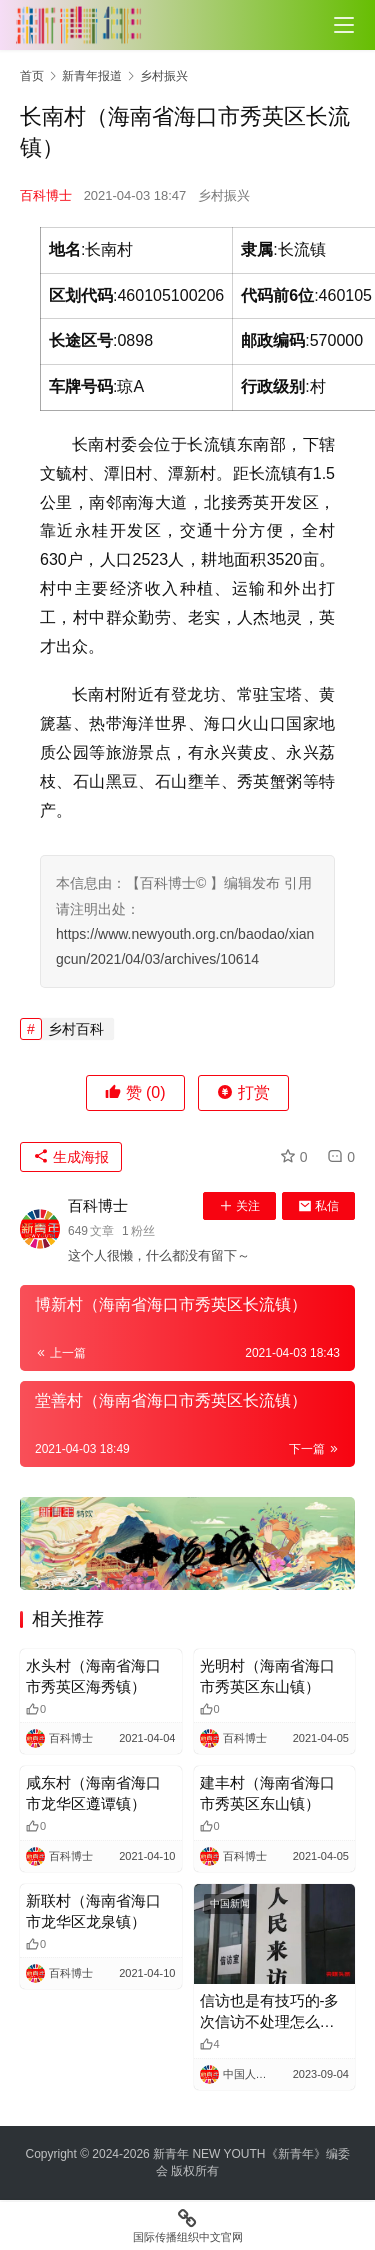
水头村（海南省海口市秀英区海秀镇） (93, 1676)
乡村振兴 (224, 195)
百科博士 (46, 195)
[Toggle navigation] (344, 25)
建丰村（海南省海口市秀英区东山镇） (267, 1793)
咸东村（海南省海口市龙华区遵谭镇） (93, 1793)
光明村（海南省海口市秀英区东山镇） (267, 1676)
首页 (32, 76)
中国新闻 (230, 1903)
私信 (318, 1206)
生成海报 (71, 1157)
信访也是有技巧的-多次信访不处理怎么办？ (270, 2012)
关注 (239, 1206)
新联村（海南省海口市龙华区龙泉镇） (93, 1911)
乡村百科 (76, 1029)
